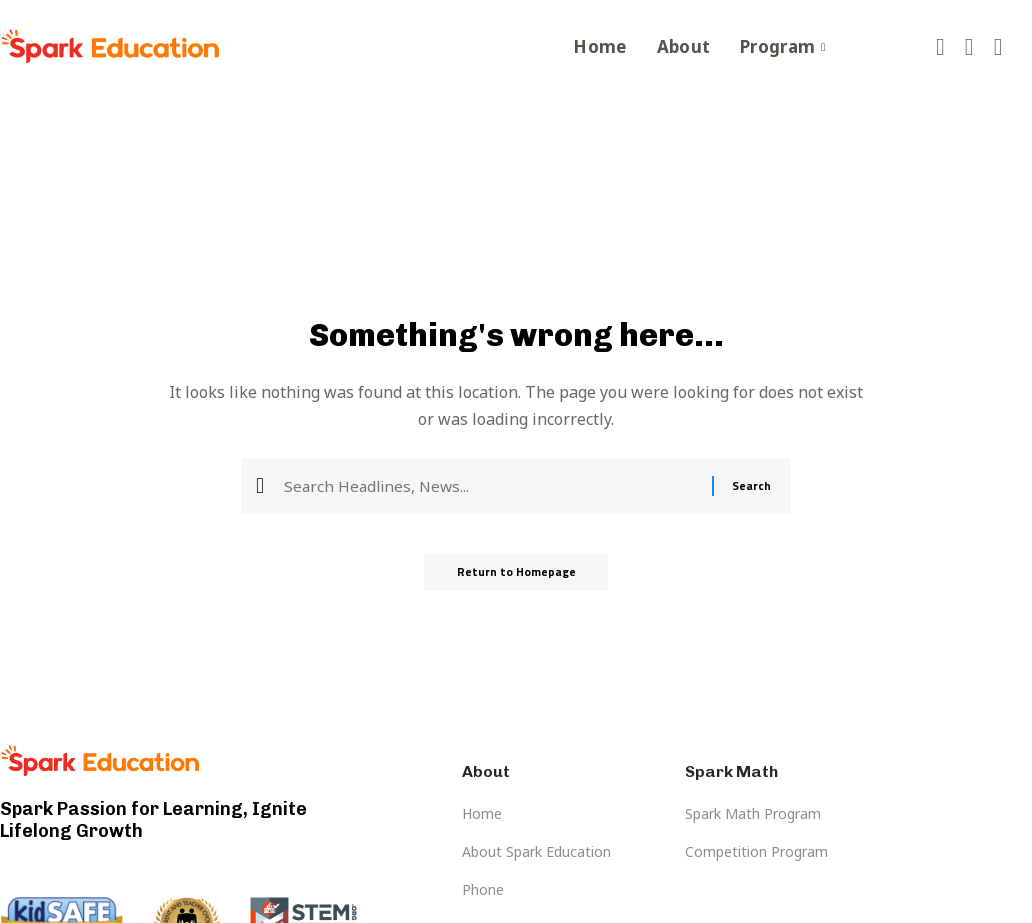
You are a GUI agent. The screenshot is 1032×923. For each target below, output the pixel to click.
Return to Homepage (516, 575)
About (684, 46)
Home (599, 46)
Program (782, 46)
